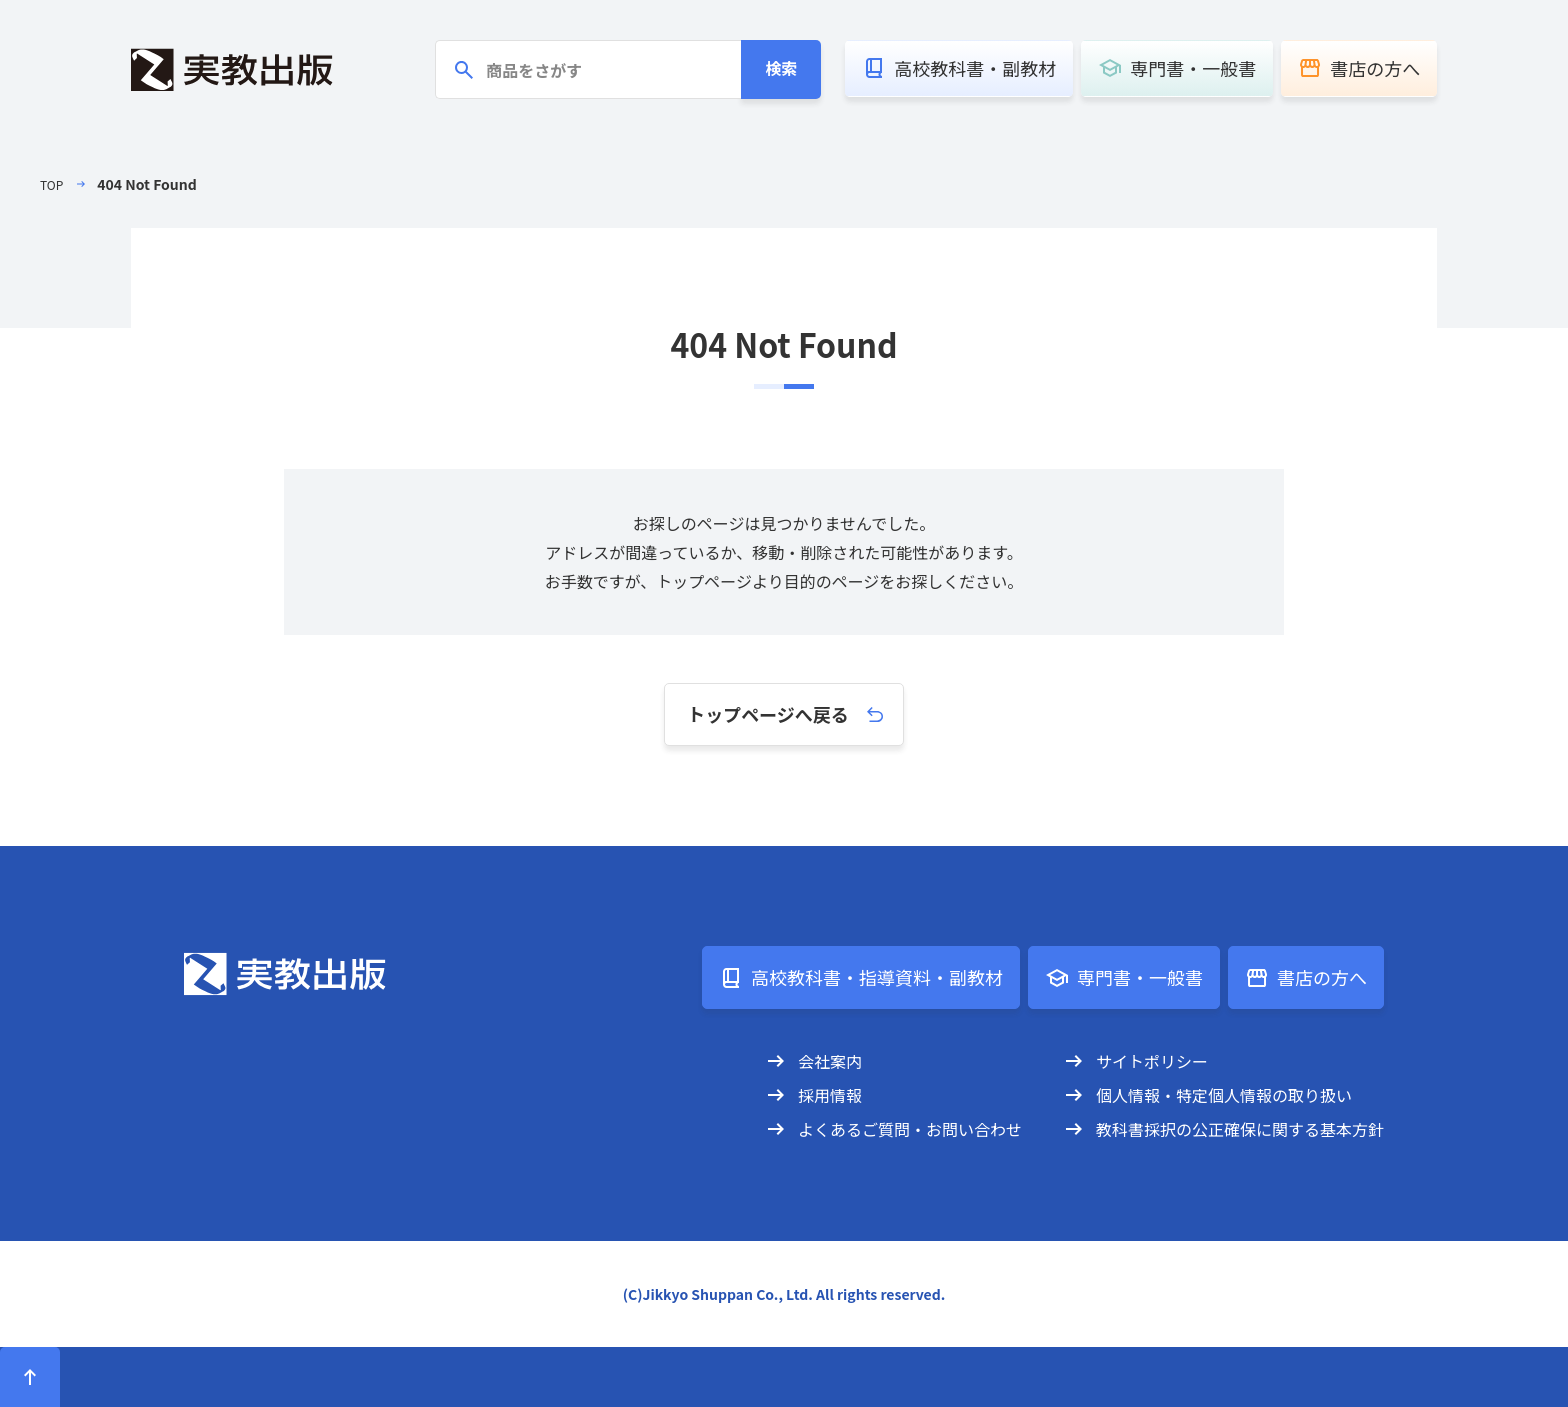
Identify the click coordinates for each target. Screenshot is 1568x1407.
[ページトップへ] (30, 1377)
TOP (53, 184)
